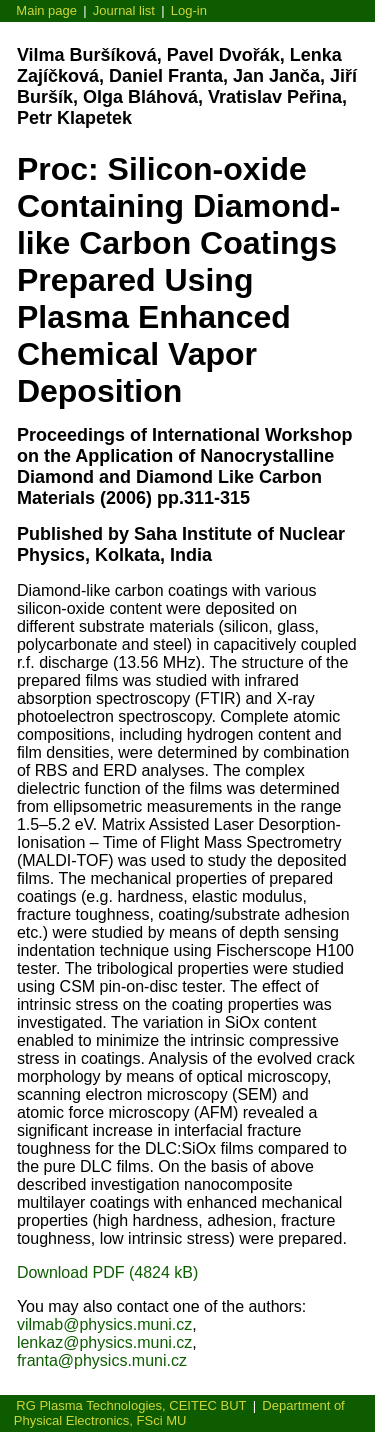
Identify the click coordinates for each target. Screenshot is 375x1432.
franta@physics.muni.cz (102, 1360)
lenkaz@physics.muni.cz (104, 1342)
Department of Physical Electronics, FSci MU (179, 1413)
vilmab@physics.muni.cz (104, 1324)
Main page (46, 10)
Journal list (124, 10)
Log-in (189, 10)
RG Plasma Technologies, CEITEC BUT (131, 1405)
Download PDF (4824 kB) (107, 1272)
